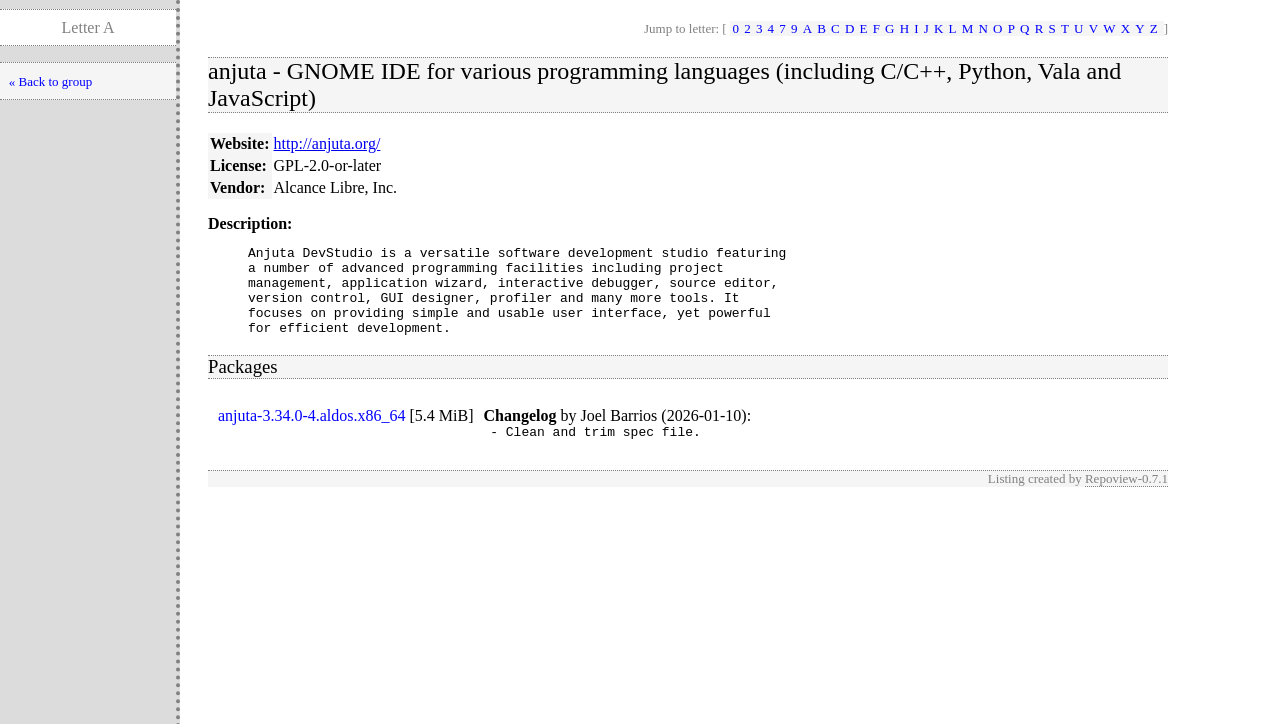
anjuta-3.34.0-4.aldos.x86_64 (312, 433)
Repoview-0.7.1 (1126, 499)
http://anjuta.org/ (327, 143)
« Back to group (50, 81)
